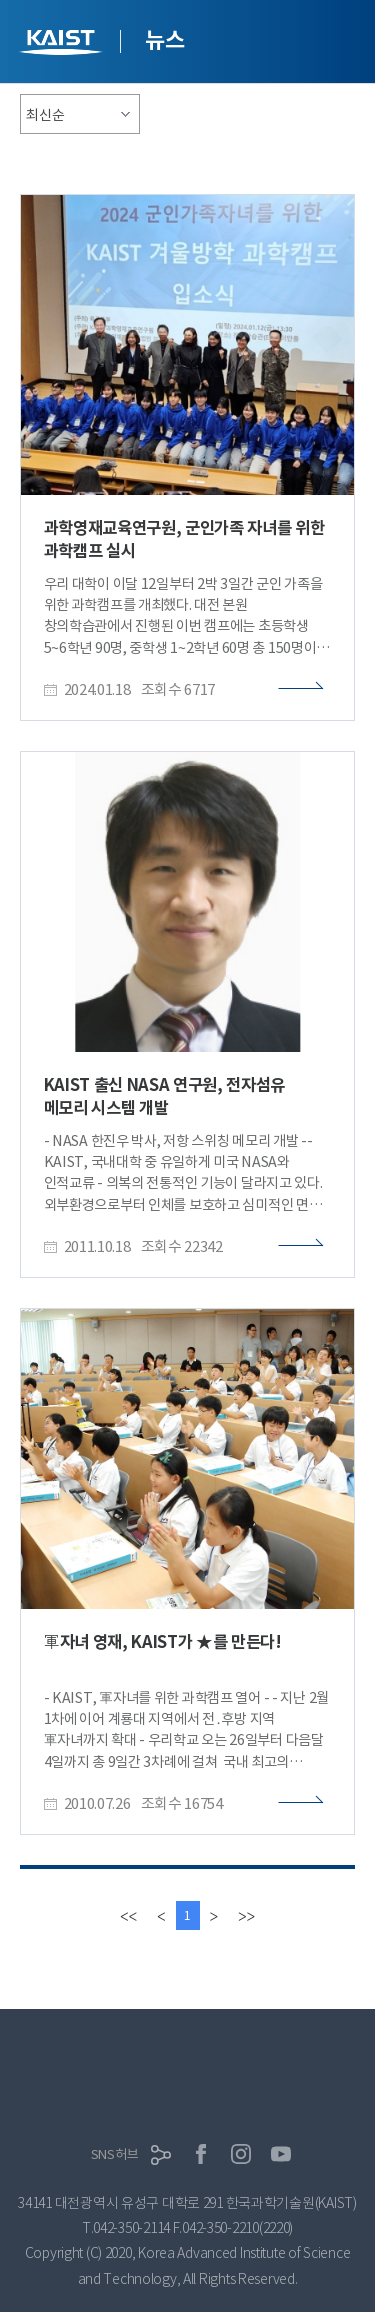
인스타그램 (241, 2154)
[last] (246, 1915)
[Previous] (161, 1915)
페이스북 (201, 2154)
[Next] (214, 1915)
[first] (128, 1915)
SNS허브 (115, 2154)
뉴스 (164, 40)
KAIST (63, 44)
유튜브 (281, 2154)
